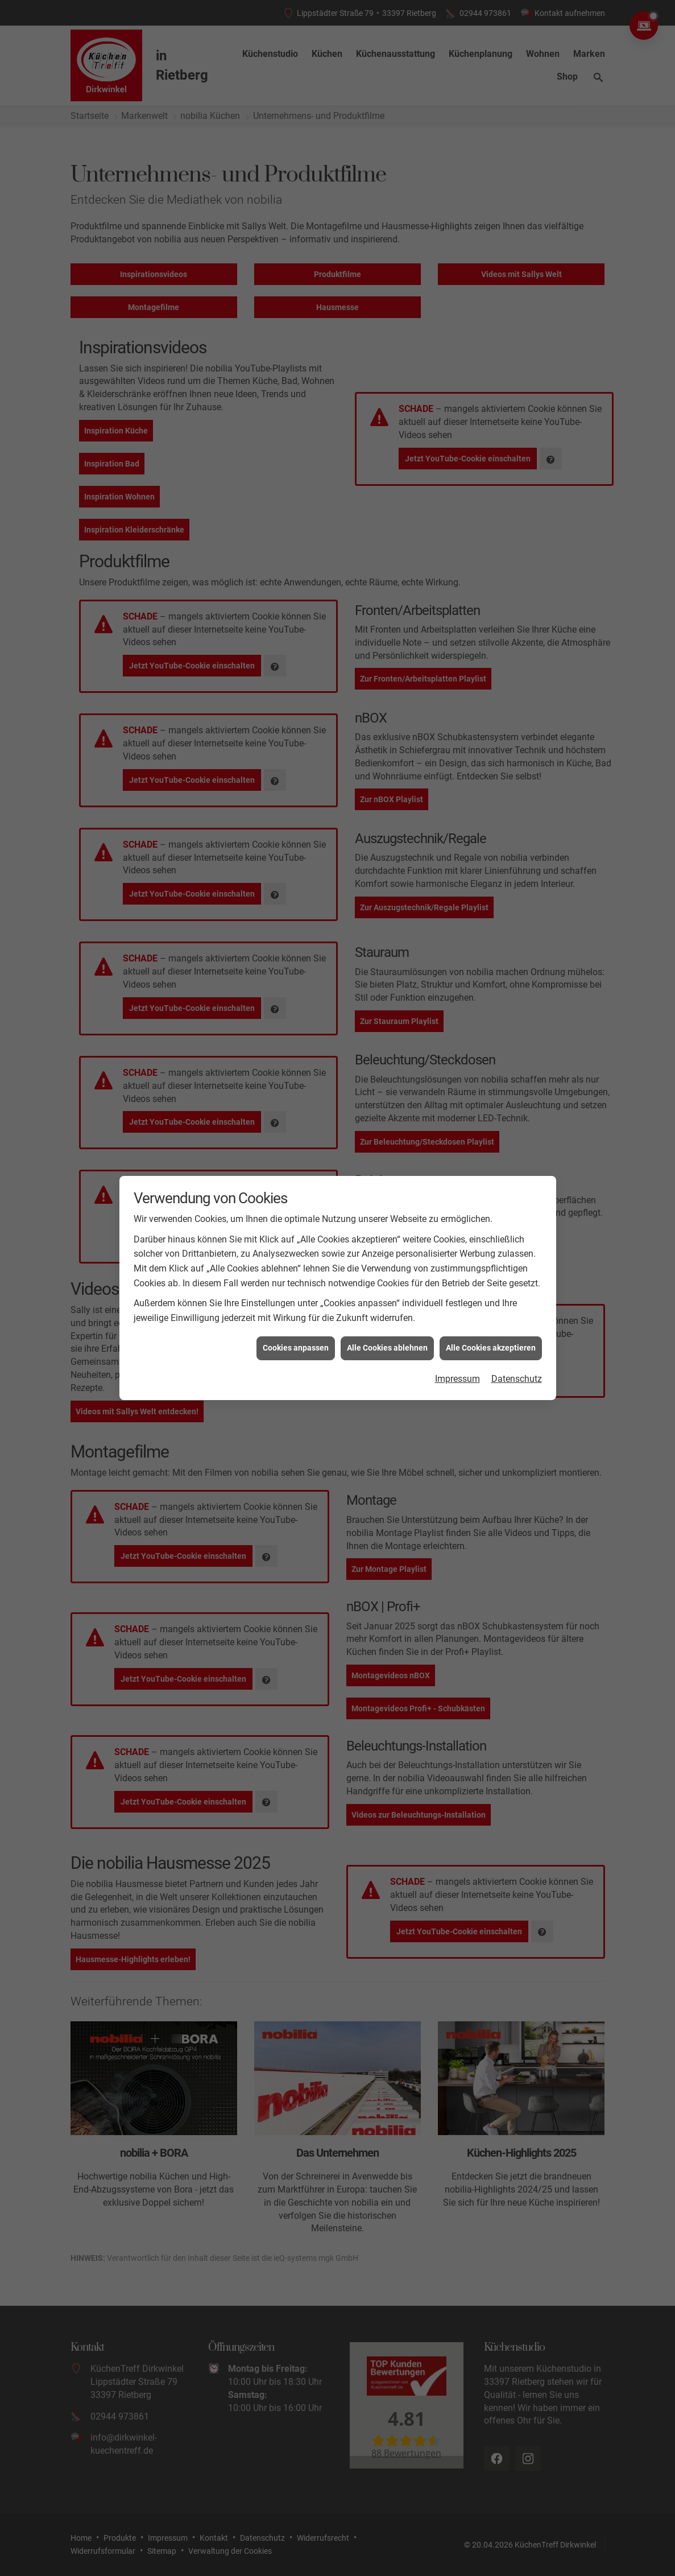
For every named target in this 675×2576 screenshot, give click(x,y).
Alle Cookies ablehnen (387, 1241)
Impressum (457, 1272)
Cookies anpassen (296, 1241)
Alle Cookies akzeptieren (491, 1241)
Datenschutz (516, 1272)
